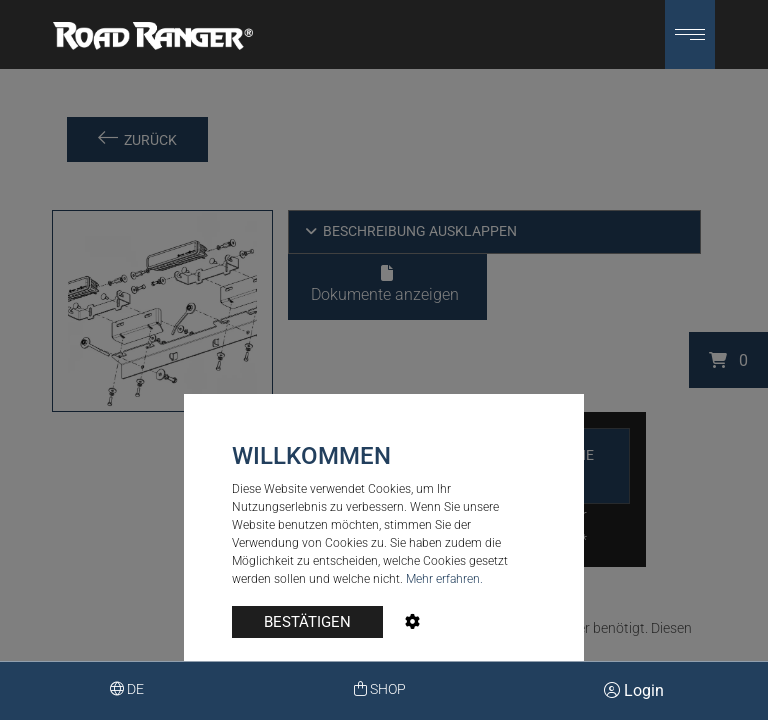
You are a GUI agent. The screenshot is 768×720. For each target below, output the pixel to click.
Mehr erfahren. (444, 579)
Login (634, 690)
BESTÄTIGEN (307, 622)
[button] (690, 34)
